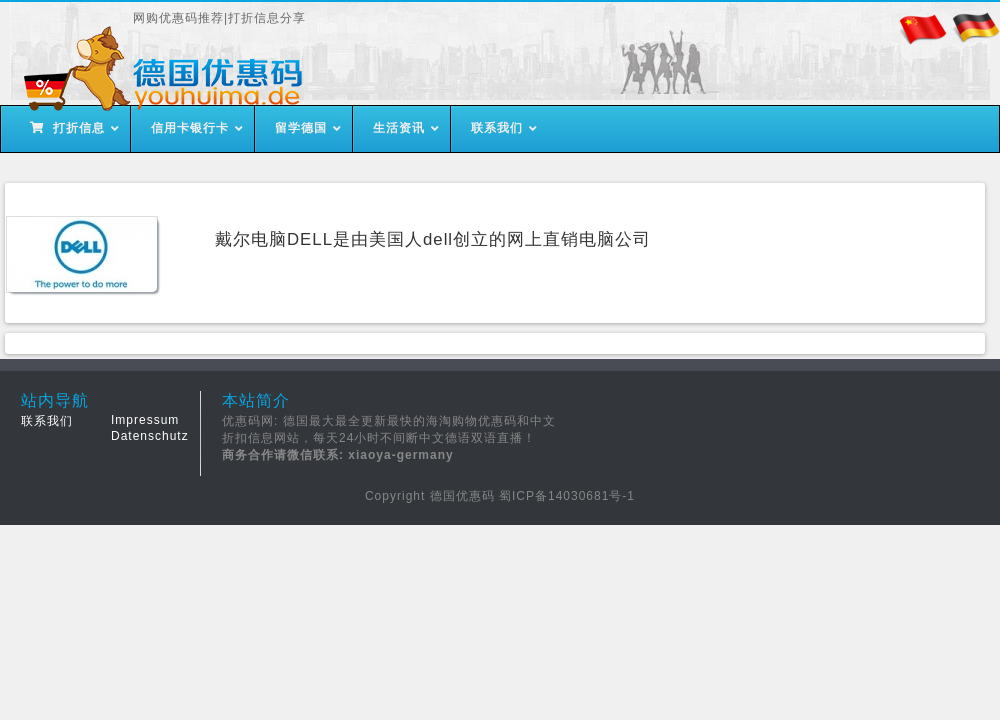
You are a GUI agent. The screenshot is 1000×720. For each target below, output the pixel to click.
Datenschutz (150, 436)
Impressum (145, 420)
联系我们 (47, 421)
